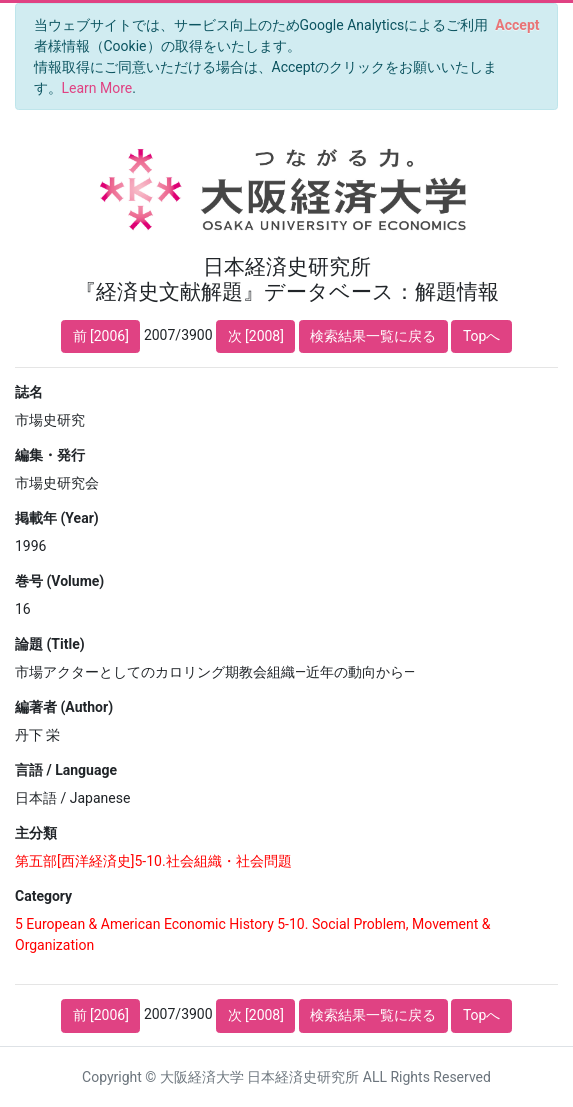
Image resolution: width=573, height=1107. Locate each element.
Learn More (97, 88)
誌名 (29, 392)
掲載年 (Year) (57, 518)
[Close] (517, 25)
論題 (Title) (50, 644)
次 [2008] (256, 336)
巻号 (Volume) (59, 581)
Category (43, 896)
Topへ (482, 336)
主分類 (36, 833)
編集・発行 (50, 455)
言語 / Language (66, 770)
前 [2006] (101, 336)
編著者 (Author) (64, 707)
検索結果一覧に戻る (373, 336)
